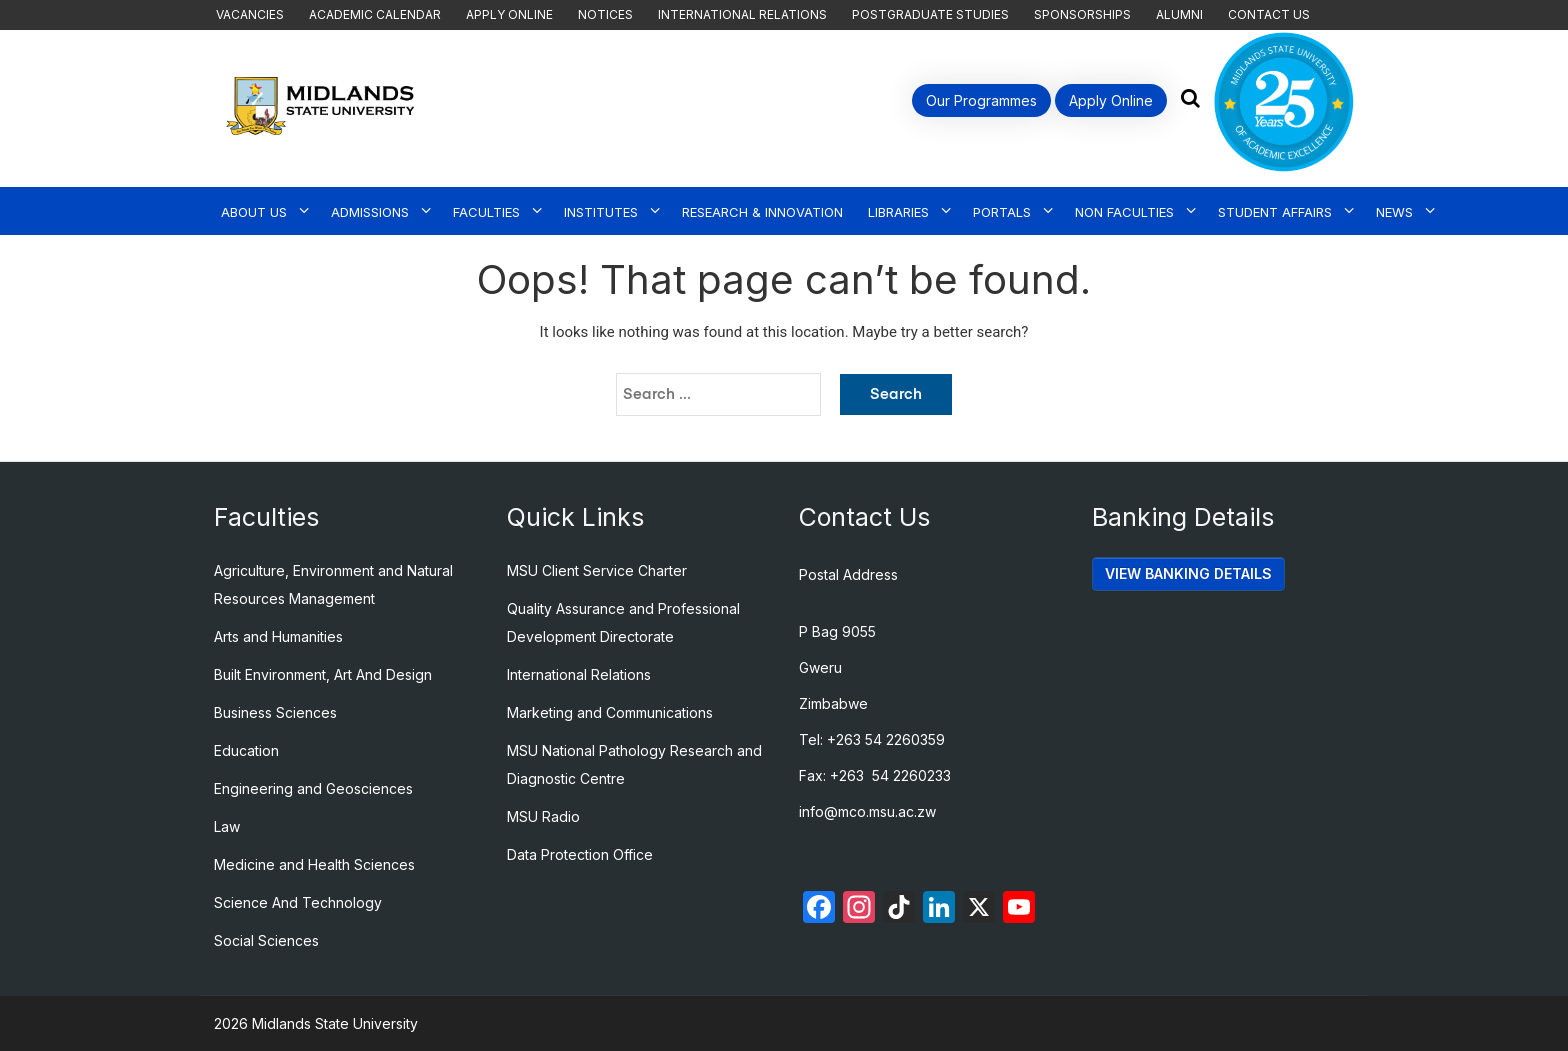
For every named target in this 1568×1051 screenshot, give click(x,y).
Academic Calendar (375, 14)
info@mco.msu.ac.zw (867, 811)
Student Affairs (1275, 212)
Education (246, 750)
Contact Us (1269, 14)
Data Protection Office (580, 854)
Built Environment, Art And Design (323, 674)
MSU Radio (543, 816)
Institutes (601, 212)
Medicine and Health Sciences (314, 864)
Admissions (370, 212)
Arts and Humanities (278, 636)
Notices (605, 14)
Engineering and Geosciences (313, 788)
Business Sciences (275, 712)
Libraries (898, 212)
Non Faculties (1124, 212)
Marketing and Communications (610, 712)
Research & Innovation (762, 212)
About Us (254, 212)
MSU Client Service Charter (597, 570)
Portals (1002, 212)
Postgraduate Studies (930, 14)
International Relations (742, 14)
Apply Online (509, 14)
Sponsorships (1082, 14)
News (1394, 212)
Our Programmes (981, 100)
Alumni (1179, 14)
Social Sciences (266, 940)
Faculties (486, 212)
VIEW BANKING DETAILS (1188, 573)
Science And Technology (298, 902)
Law (227, 826)
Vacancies (250, 14)
